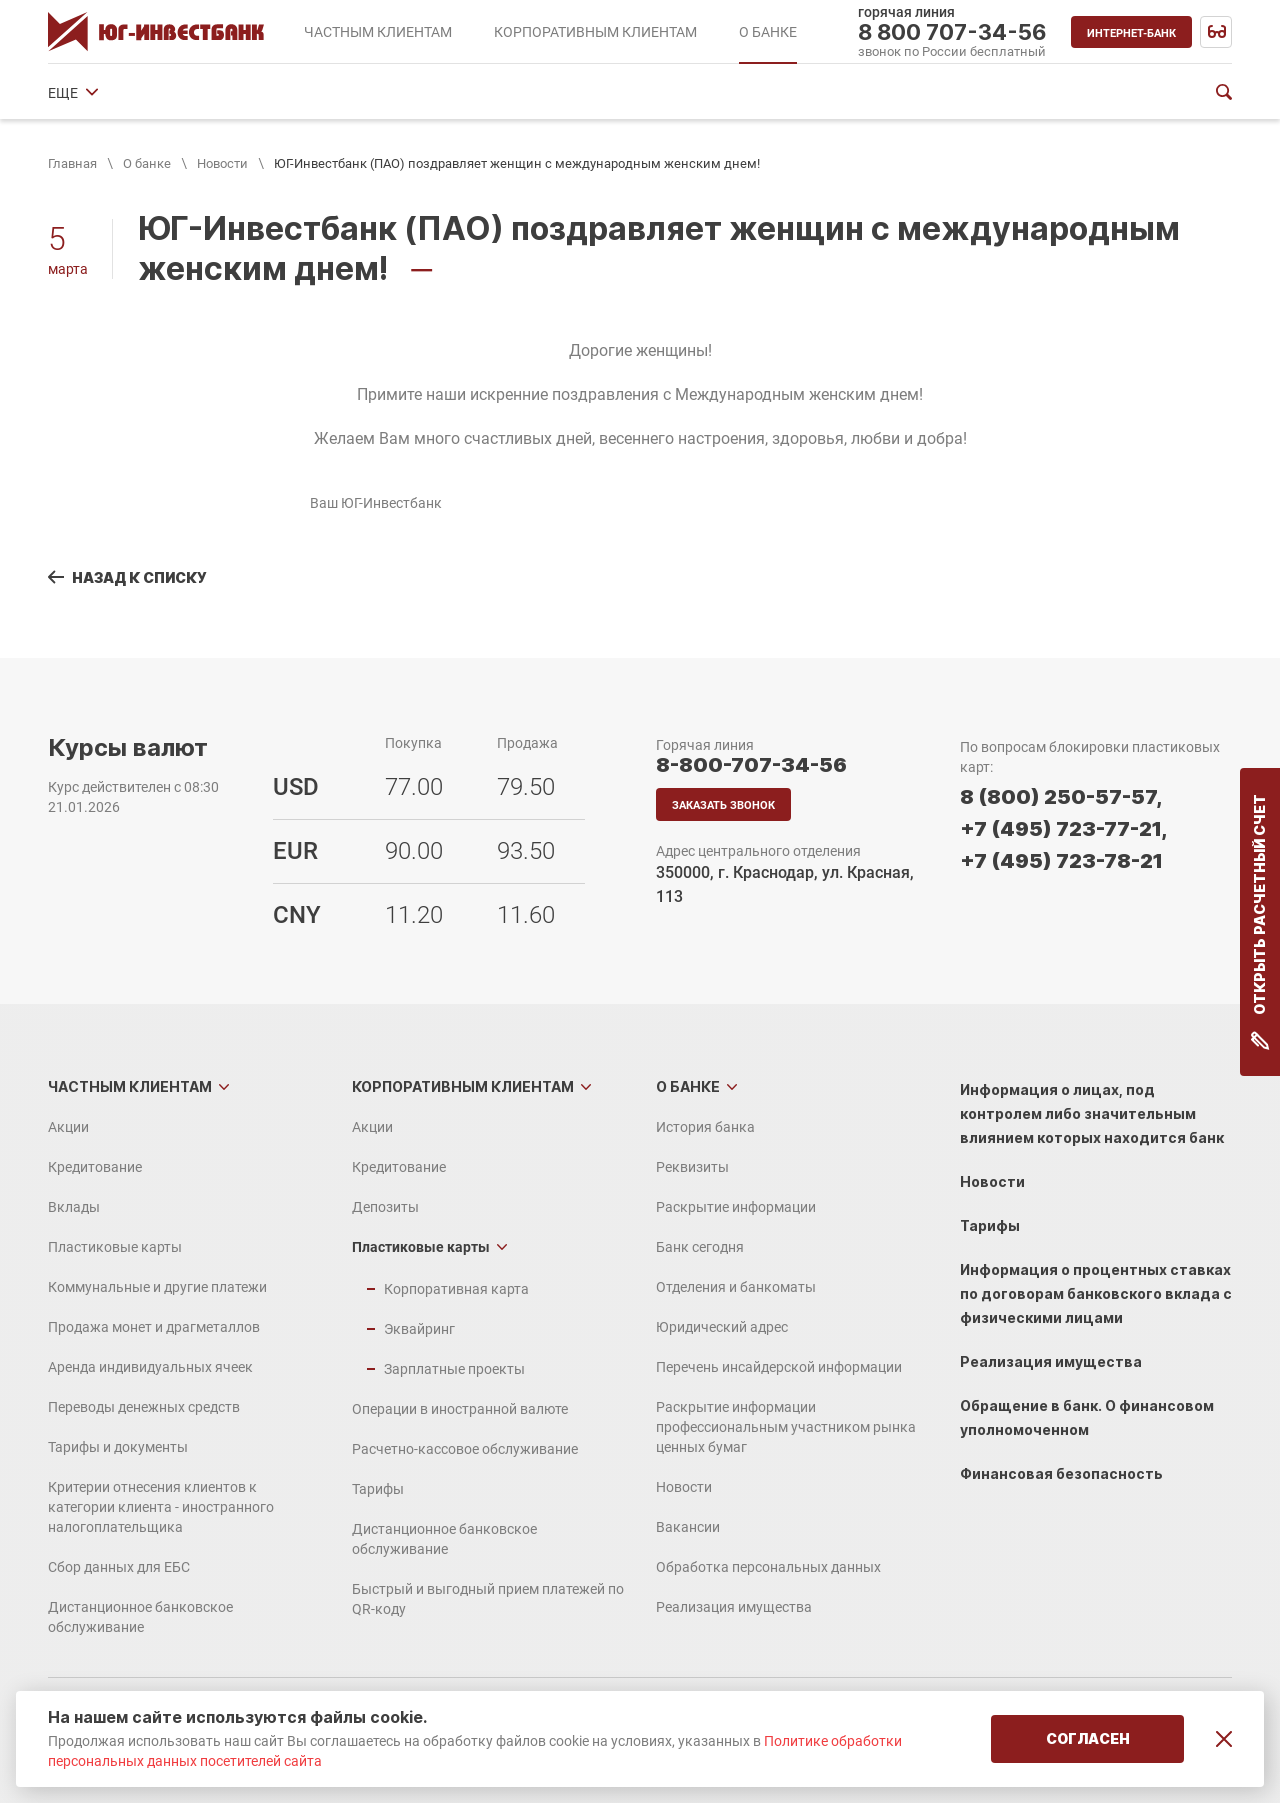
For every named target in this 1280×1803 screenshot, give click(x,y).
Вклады (74, 1207)
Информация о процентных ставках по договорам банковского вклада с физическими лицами (1096, 1293)
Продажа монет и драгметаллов (154, 1327)
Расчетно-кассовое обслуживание (465, 1449)
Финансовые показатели (1009, 93)
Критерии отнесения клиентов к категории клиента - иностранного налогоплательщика (161, 1507)
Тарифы (378, 1489)
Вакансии (688, 1527)
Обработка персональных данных (768, 1567)
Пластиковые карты (115, 1247)
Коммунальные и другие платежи (157, 1287)
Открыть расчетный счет (1260, 922)
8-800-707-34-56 (751, 765)
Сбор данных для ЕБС (119, 1567)
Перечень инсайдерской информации (779, 1367)
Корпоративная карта (456, 1289)
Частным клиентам (130, 1086)
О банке (147, 163)
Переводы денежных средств (144, 1407)
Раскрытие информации (356, 93)
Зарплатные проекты (454, 1369)
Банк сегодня (508, 93)
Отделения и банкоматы (660, 93)
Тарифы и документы (118, 1447)
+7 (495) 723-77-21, (1063, 829)
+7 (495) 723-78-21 (1061, 861)
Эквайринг (419, 1329)
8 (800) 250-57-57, (1061, 797)
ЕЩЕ (1134, 93)
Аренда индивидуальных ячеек (150, 1367)
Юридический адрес (834, 93)
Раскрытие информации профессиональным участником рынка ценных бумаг (786, 1427)
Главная (72, 163)
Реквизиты (211, 93)
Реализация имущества (734, 1607)
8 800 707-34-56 (952, 32)
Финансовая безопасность (1061, 1473)
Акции (68, 1127)
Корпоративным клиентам (463, 1086)
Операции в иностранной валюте (460, 1409)
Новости (222, 163)
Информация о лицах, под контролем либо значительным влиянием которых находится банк (1092, 1113)
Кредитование (95, 1167)
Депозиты (385, 1207)
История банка (97, 93)
